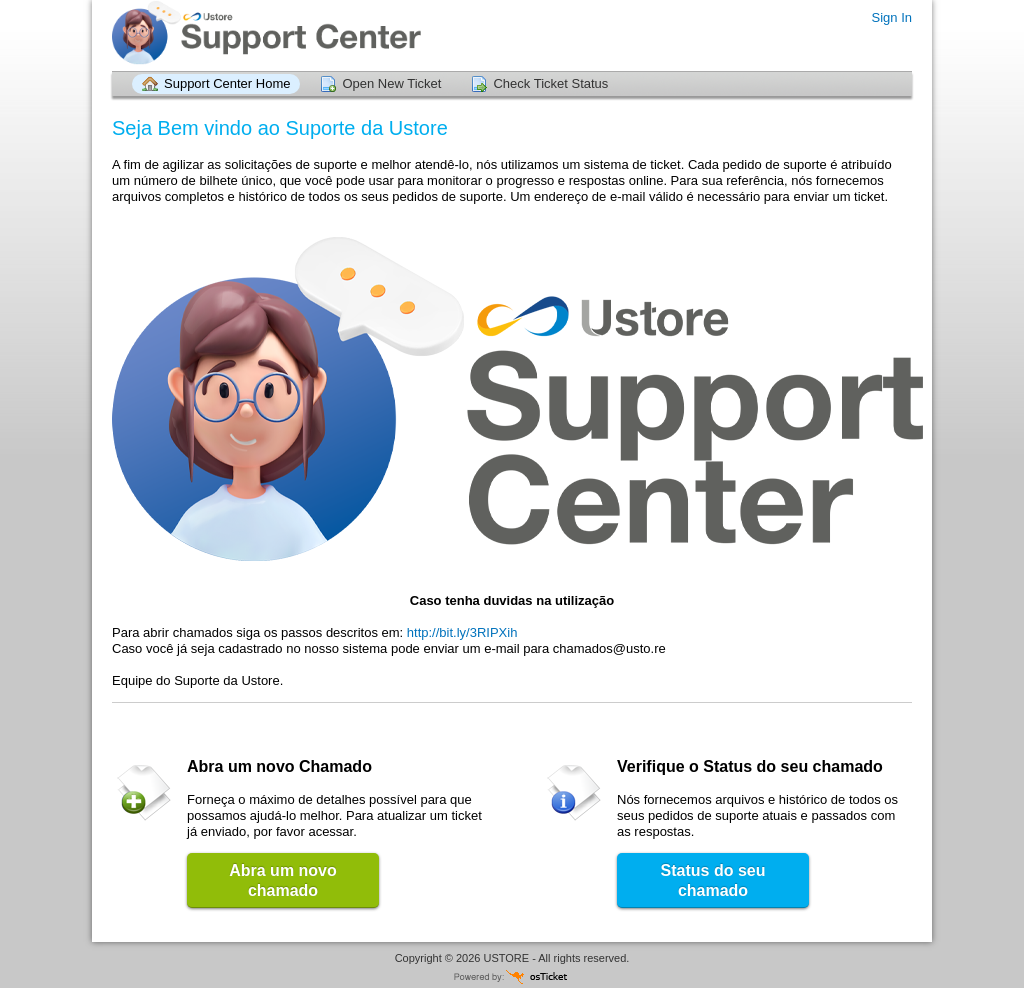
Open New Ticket (391, 83)
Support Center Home (227, 83)
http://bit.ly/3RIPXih (462, 632)
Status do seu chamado (713, 880)
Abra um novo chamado (283, 880)
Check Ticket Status (550, 83)
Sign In (892, 17)
